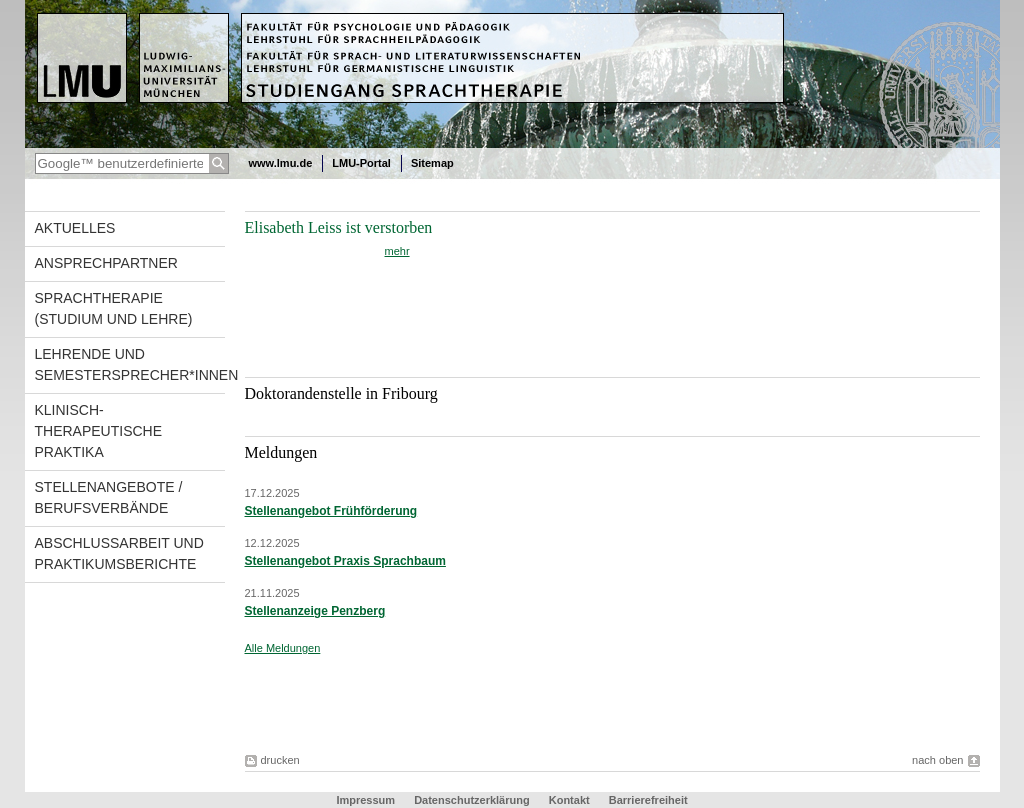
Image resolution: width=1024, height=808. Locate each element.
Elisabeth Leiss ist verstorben (339, 227)
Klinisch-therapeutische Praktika (99, 431)
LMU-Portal (361, 163)
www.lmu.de (281, 163)
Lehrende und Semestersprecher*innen (130, 364)
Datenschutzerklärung (472, 800)
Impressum (365, 800)
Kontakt (569, 800)
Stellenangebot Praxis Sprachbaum (345, 561)
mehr (397, 251)
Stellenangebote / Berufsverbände (109, 497)
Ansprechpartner (106, 263)
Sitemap (432, 163)
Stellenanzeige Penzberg (315, 611)
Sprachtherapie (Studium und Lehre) (114, 308)
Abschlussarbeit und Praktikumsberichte (119, 553)
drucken (280, 760)
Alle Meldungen (283, 648)
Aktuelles (75, 228)
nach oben (937, 760)
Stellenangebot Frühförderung (331, 511)
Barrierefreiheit (648, 800)
